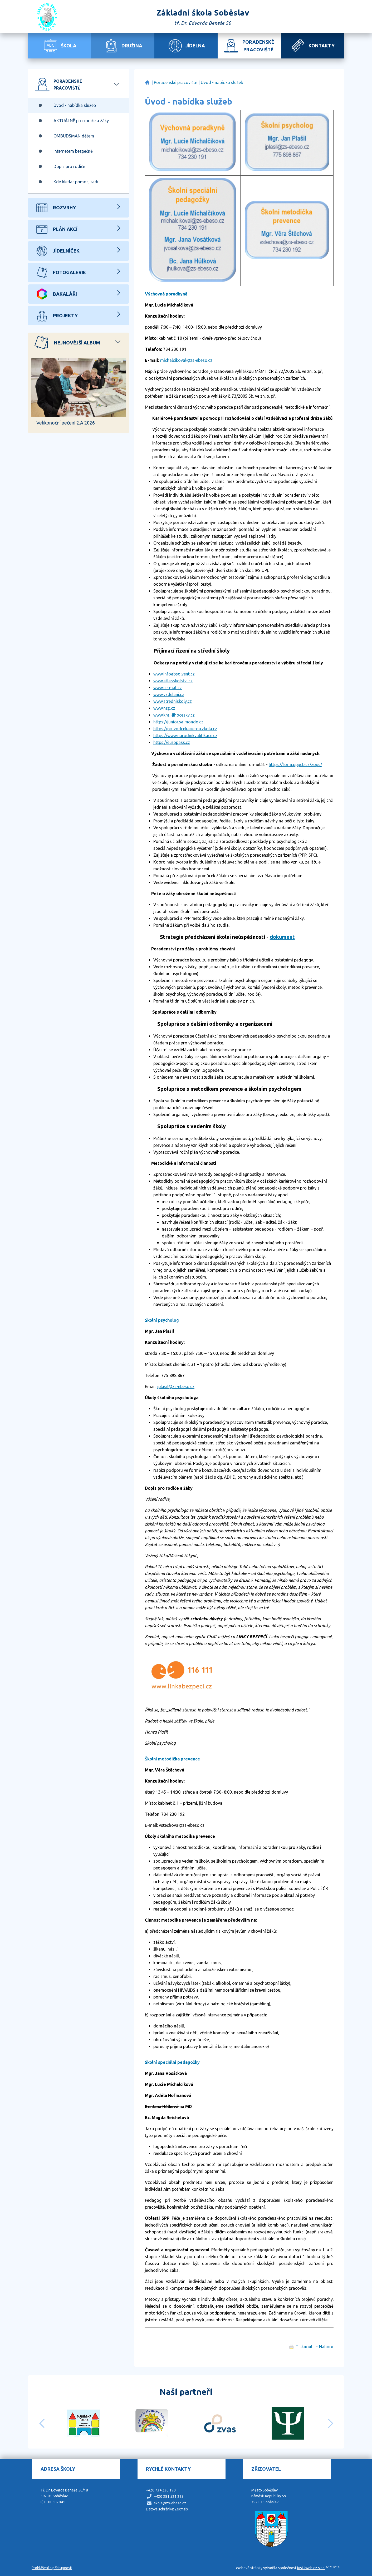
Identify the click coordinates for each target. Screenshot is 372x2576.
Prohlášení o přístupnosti (52, 2568)
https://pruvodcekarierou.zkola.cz (185, 728)
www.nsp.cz (164, 708)
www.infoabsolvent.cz (174, 674)
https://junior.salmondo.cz (178, 721)
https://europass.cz (171, 742)
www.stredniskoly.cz (172, 701)
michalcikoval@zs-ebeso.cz (186, 360)
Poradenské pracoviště (175, 82)
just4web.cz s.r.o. (311, 2568)
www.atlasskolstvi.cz (173, 680)
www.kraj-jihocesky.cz (174, 715)
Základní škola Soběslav (147, 82)
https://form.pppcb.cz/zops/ (295, 764)
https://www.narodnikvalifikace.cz (185, 735)
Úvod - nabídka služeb (222, 82)
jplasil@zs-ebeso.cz (175, 1386)
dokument (282, 937)
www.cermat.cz (167, 687)
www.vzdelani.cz (168, 694)
